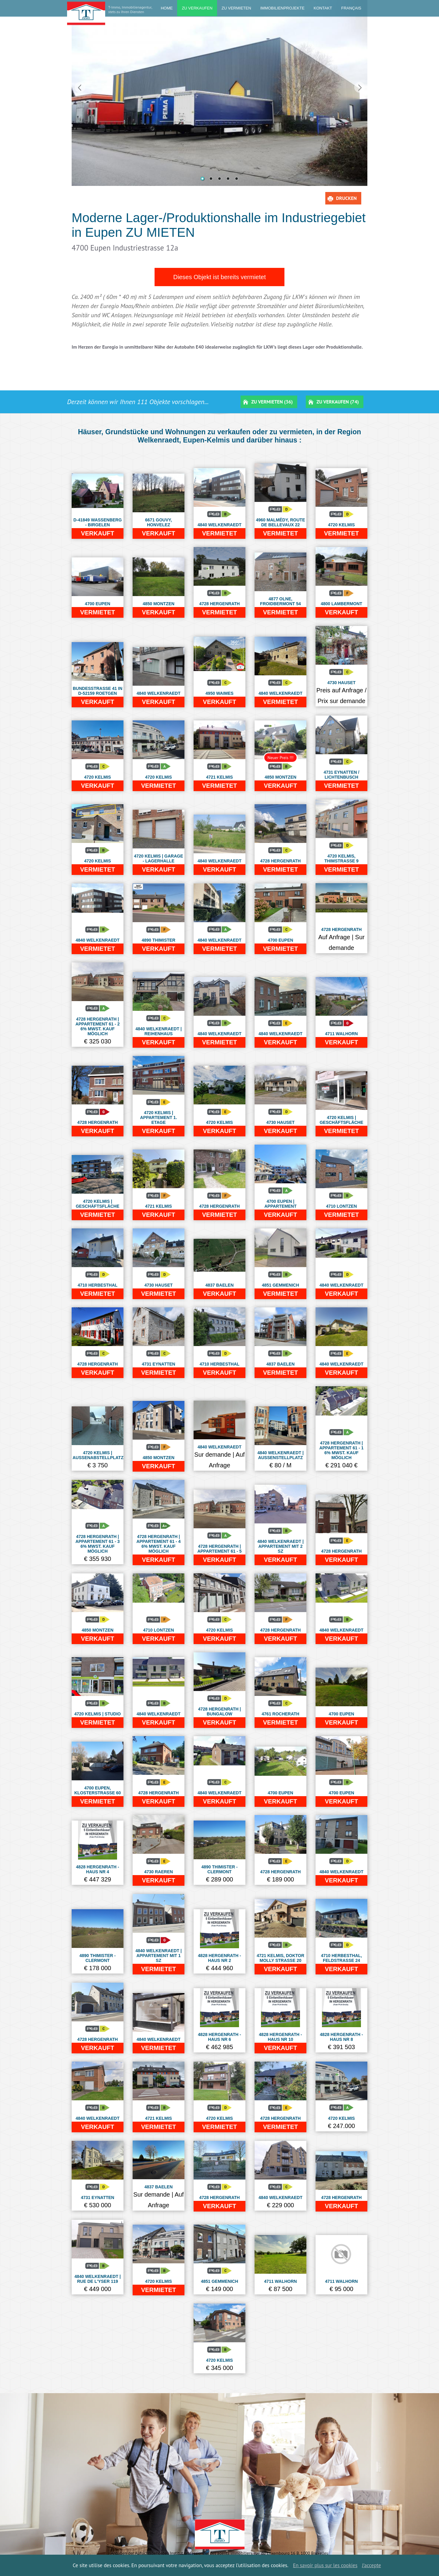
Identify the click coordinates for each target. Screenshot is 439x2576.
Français (351, 8)
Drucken (346, 198)
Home (167, 8)
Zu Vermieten (236, 8)
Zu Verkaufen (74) (337, 402)
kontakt (323, 8)
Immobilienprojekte (282, 8)
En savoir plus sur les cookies (325, 2565)
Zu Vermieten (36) (272, 402)
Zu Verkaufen (197, 8)
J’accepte (371, 2565)
